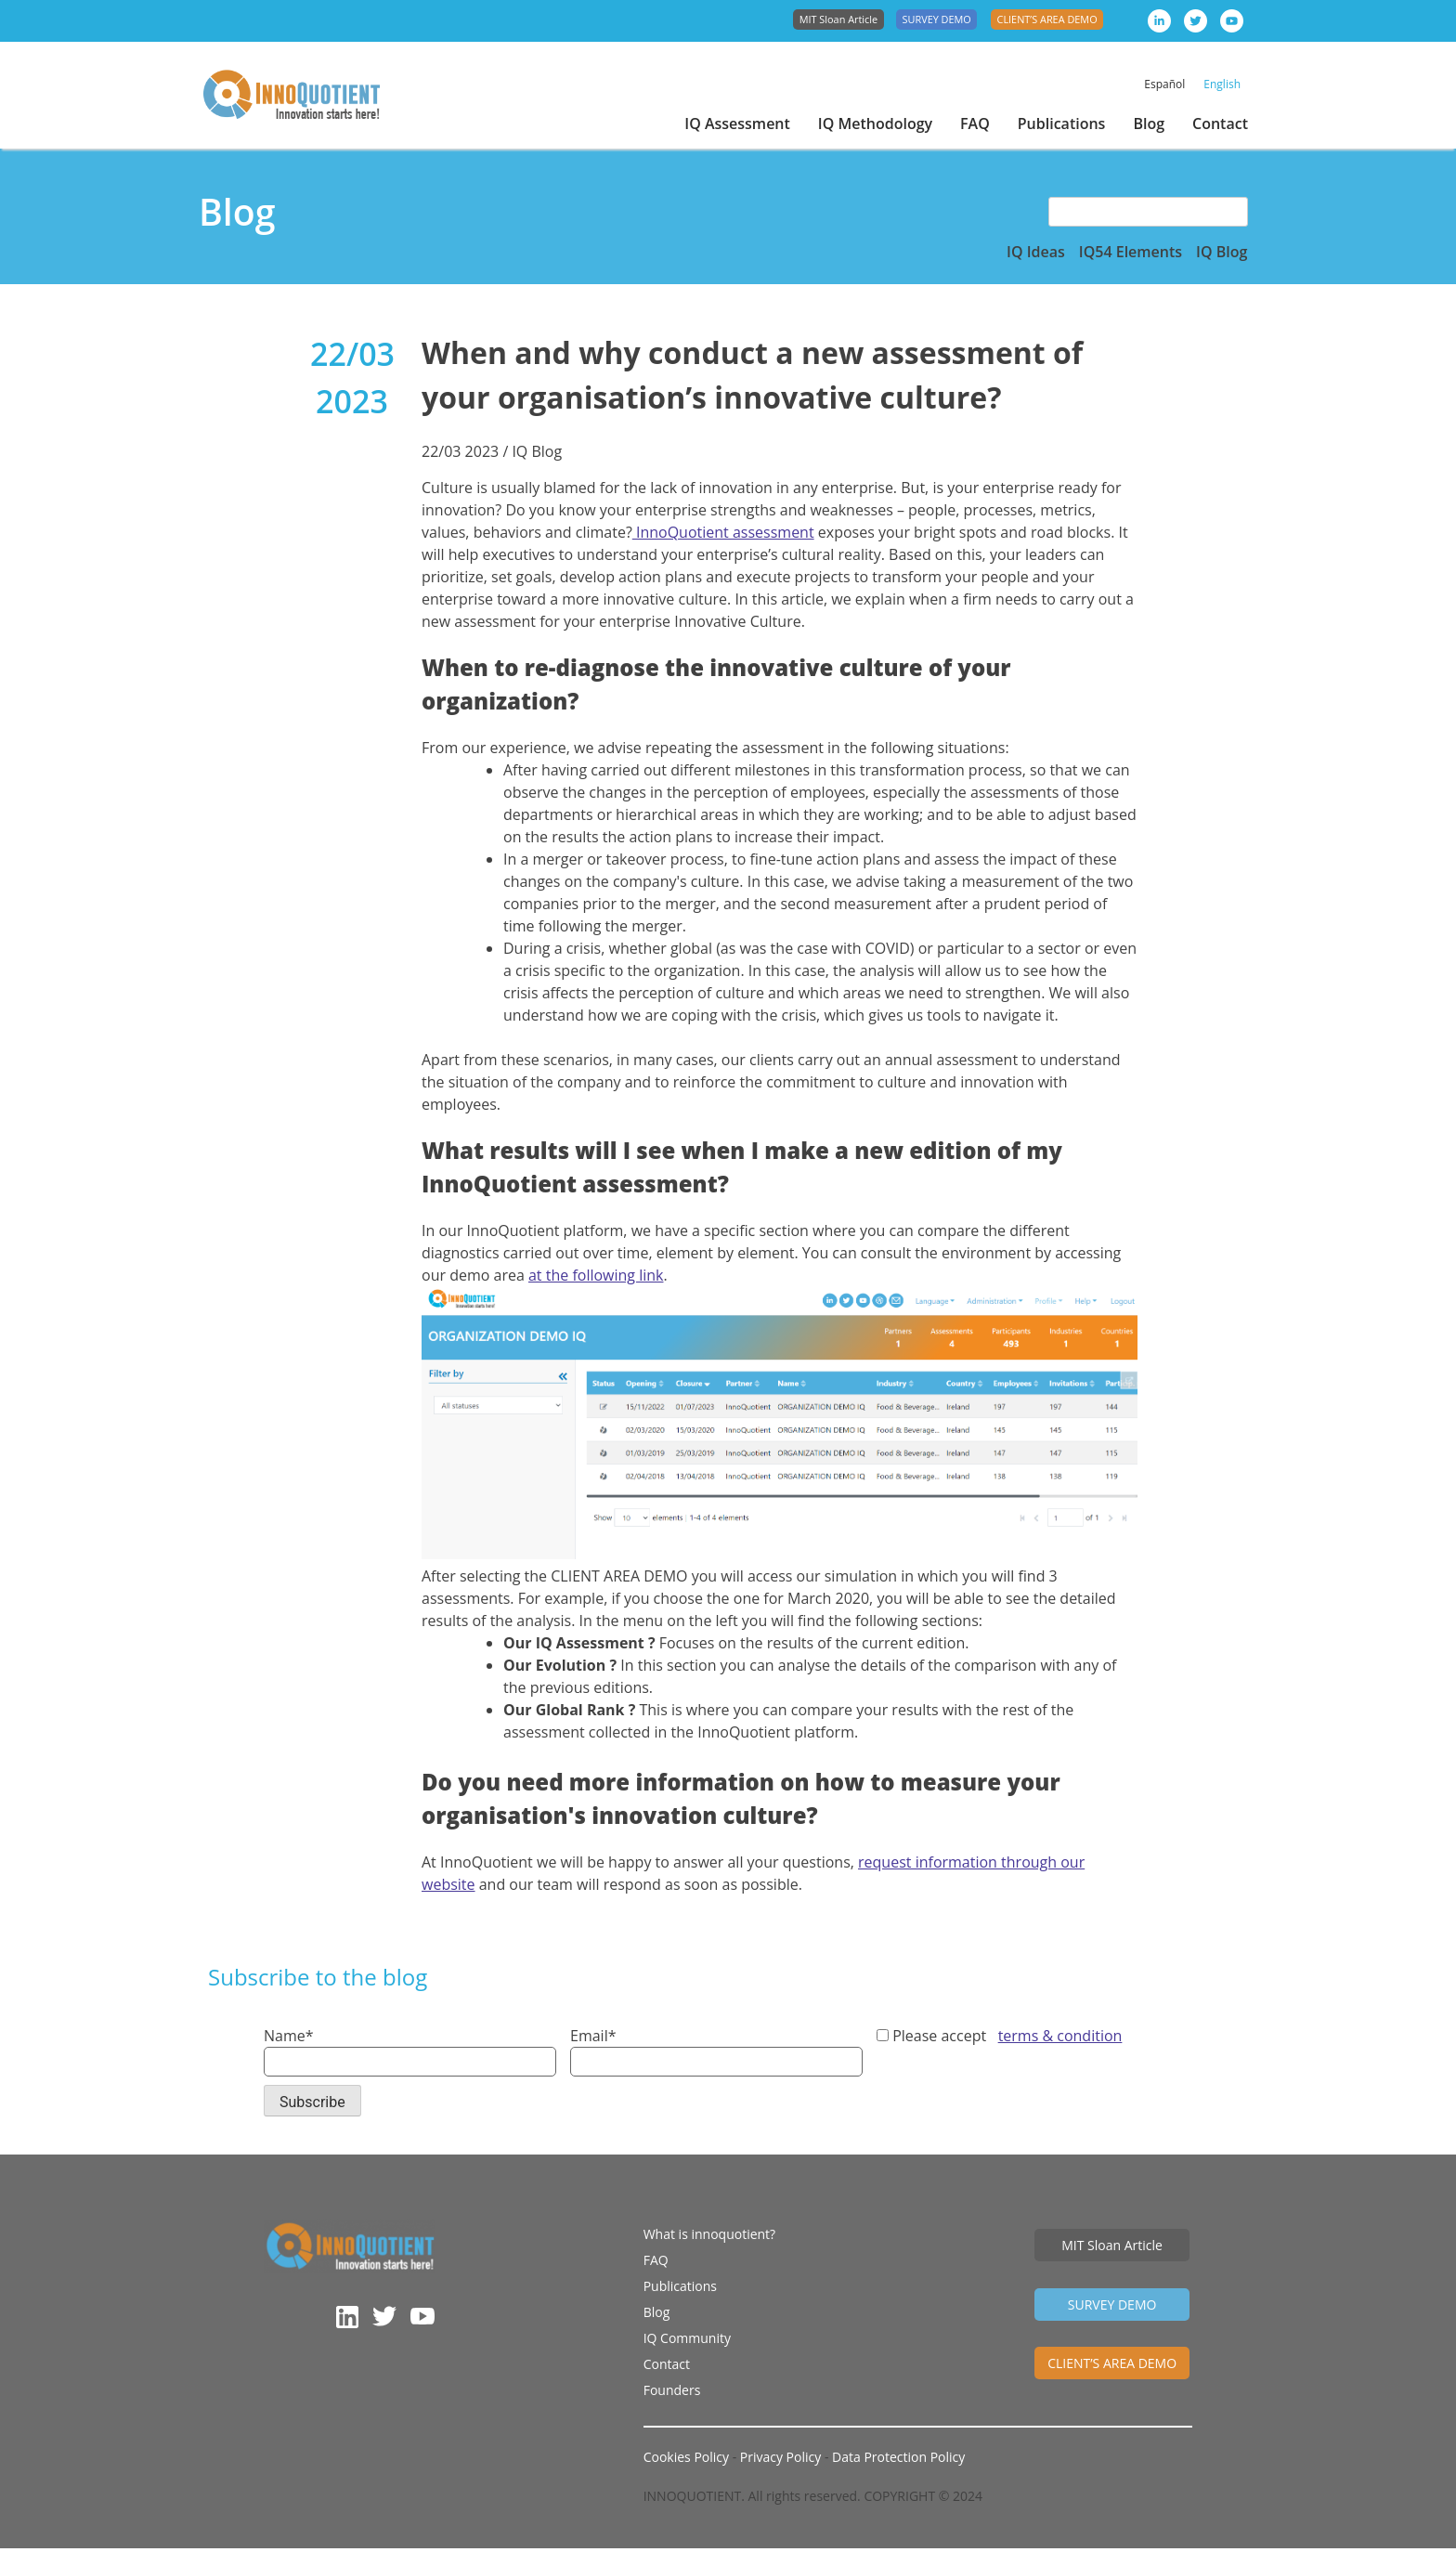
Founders (672, 2390)
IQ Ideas (1036, 251)
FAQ (975, 123)
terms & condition (1060, 2035)
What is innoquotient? (709, 2234)
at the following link (596, 1275)
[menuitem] (1164, 84)
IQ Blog (1221, 251)
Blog (1148, 123)
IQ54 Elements (1130, 251)
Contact (1220, 123)
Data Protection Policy (898, 2460)
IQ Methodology (875, 123)
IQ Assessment (737, 123)
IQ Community (687, 2338)
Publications (1062, 123)
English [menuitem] (1222, 84)
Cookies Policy (686, 2460)
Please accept (999, 2035)
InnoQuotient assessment (723, 532)
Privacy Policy (782, 2460)
